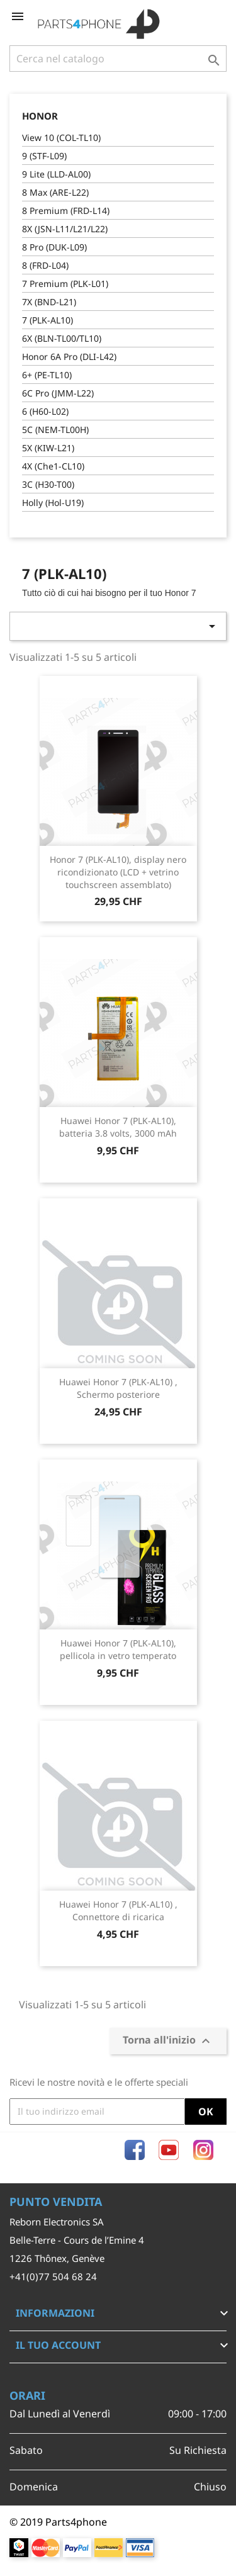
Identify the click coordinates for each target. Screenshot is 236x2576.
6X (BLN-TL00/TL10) (61, 338)
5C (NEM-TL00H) (55, 430)
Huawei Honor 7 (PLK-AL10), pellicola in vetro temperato (118, 1649)
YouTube (169, 2150)
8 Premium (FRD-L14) (66, 211)
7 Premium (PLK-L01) (65, 284)
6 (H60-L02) (45, 411)
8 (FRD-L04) (45, 265)
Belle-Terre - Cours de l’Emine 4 (76, 2240)
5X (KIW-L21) (48, 448)
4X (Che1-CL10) (53, 466)
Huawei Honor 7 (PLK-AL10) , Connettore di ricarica (118, 1910)
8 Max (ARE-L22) (55, 192)
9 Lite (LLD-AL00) (56, 174)
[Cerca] (118, 58)
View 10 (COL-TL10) (61, 137)
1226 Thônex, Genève (56, 2258)
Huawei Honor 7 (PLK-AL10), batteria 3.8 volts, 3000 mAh (118, 1127)
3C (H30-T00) (48, 484)
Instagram (203, 2150)
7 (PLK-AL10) (47, 320)
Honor (40, 116)
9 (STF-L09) (44, 156)
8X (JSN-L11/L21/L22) (65, 229)
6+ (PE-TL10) (47, 375)
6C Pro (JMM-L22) (58, 393)
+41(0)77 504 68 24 (53, 2276)
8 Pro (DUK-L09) (54, 247)
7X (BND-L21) (49, 302)
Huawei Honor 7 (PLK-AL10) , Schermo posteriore (118, 1388)
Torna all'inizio (168, 2041)
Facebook (135, 2150)
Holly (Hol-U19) (53, 503)
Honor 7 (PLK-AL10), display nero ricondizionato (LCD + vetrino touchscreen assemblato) (118, 872)
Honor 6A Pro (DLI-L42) (69, 357)
